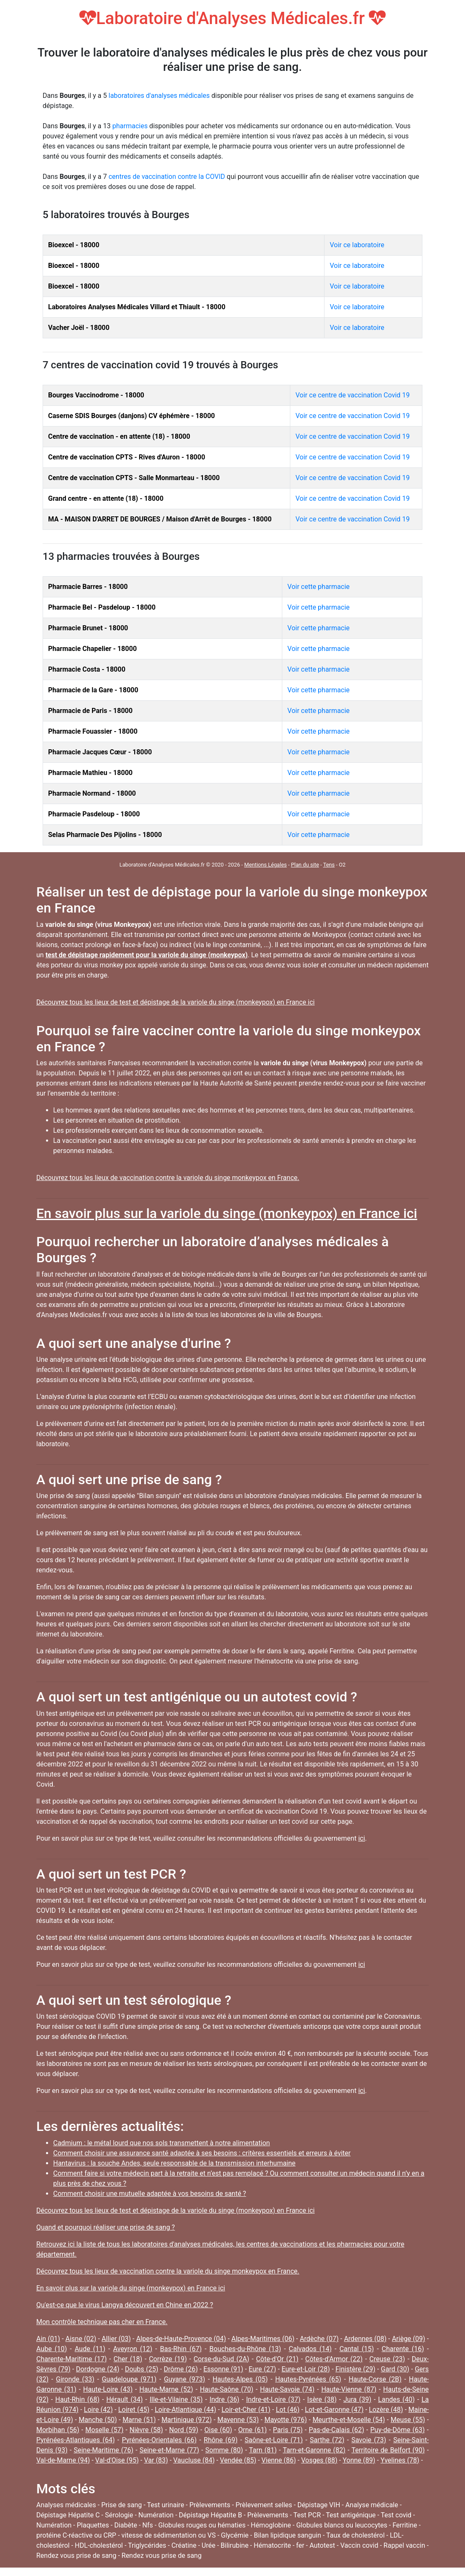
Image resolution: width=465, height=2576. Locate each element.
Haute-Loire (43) (107, 2389)
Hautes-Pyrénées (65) (308, 2379)
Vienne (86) (279, 2460)
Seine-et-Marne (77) (169, 2450)
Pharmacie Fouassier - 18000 (93, 731)
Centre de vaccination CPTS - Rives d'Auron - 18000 (126, 457)
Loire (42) (98, 2410)
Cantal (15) (356, 2349)
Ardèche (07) (319, 2339)
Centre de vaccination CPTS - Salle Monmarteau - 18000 (134, 478)
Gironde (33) (75, 2379)
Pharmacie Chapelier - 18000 (92, 649)
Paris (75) (288, 2430)
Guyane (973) (184, 2379)
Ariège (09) (408, 2339)
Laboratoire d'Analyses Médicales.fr (232, 18)
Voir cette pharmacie (318, 587)
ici (361, 1838)
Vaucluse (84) (194, 2460)
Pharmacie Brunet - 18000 (88, 628)
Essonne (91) (223, 2369)
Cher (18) (128, 2359)
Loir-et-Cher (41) (246, 2410)
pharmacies (130, 126)
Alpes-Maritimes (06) (263, 2339)
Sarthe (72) (327, 2440)
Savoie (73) (368, 2440)
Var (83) (156, 2460)
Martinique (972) (187, 2420)
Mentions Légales (265, 864)
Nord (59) (183, 2430)
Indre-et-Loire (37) (273, 2399)
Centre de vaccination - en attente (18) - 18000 (119, 436)
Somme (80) (224, 2450)
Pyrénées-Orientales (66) (159, 2440)
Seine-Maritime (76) (103, 2450)
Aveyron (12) (132, 2349)
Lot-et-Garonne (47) (334, 2410)
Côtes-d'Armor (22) (333, 2359)
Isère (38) (322, 2399)
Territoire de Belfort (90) (388, 2450)
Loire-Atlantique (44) (185, 2410)
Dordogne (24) (97, 2369)
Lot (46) (288, 2410)
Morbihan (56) (57, 2430)
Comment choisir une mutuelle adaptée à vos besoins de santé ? (149, 2194)
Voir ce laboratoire (357, 245)
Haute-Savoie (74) (287, 2389)
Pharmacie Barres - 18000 (88, 587)
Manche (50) (97, 2420)
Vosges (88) (319, 2460)
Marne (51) (139, 2420)
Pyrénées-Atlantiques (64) (75, 2440)
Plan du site (305, 864)
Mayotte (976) (286, 2420)
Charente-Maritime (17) (71, 2359)
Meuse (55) (408, 2420)
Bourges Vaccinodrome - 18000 (96, 395)
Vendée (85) (238, 2460)
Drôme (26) (181, 2369)
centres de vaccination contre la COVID (166, 177)
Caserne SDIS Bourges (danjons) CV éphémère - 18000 (131, 416)
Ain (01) (48, 2339)
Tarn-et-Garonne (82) (314, 2450)
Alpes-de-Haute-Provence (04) (181, 2339)
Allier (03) (116, 2339)
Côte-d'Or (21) (277, 2359)
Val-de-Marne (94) (63, 2460)
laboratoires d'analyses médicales (159, 96)
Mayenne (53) (238, 2420)
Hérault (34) (124, 2399)
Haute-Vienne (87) (348, 2389)
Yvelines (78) (400, 2460)
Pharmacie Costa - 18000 (86, 669)
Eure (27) (262, 2369)
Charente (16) (403, 2349)
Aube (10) (51, 2349)
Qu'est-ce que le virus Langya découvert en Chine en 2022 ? (124, 2305)
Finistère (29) (355, 2369)
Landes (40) (396, 2399)
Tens (329, 864)
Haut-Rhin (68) (77, 2399)
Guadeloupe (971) (129, 2379)
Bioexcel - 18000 (73, 245)
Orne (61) (252, 2430)
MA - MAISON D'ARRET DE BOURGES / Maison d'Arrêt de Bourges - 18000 (160, 519)
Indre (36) (224, 2399)
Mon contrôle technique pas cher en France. (102, 2322)
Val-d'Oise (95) (117, 2460)
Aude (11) (90, 2349)
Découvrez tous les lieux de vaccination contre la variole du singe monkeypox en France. (167, 1178)
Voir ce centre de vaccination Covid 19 (352, 395)
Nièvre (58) (146, 2430)
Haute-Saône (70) (227, 2389)
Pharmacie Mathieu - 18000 (90, 773)
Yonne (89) (359, 2460)
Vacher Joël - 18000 (78, 328)
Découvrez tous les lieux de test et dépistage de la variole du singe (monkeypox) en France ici (175, 1002)
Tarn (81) (263, 2450)
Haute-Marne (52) (166, 2389)
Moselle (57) (104, 2430)
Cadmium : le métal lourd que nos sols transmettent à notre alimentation (161, 2143)
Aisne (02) (80, 2339)
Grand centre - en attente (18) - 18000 (105, 498)
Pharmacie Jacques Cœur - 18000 (100, 752)
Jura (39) (357, 2399)
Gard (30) (395, 2369)
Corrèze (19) (168, 2359)
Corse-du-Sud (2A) (221, 2359)
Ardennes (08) (365, 2339)
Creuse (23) (387, 2359)
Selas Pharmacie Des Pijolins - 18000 (105, 835)
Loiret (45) (133, 2410)
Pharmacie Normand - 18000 (92, 793)
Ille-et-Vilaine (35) (176, 2399)
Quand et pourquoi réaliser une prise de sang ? (105, 2227)
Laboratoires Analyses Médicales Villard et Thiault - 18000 (136, 307)
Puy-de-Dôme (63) (397, 2430)
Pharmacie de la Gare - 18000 (93, 690)
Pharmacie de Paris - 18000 (90, 711)
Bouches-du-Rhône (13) (245, 2349)
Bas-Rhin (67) (181, 2349)
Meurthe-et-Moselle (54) (349, 2420)
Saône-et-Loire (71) (274, 2440)
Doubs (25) (141, 2369)
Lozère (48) (386, 2410)
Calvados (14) (310, 2349)
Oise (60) (218, 2430)
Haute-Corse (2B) (375, 2379)
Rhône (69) (221, 2440)
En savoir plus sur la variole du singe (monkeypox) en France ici (226, 1213)
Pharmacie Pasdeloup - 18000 (94, 814)
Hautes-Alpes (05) (240, 2379)
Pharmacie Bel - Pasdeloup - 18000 (102, 607)
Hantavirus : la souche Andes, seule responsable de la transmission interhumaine (174, 2163)
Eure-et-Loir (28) (305, 2369)
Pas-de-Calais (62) (336, 2430)
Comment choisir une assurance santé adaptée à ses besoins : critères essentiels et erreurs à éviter (202, 2153)
